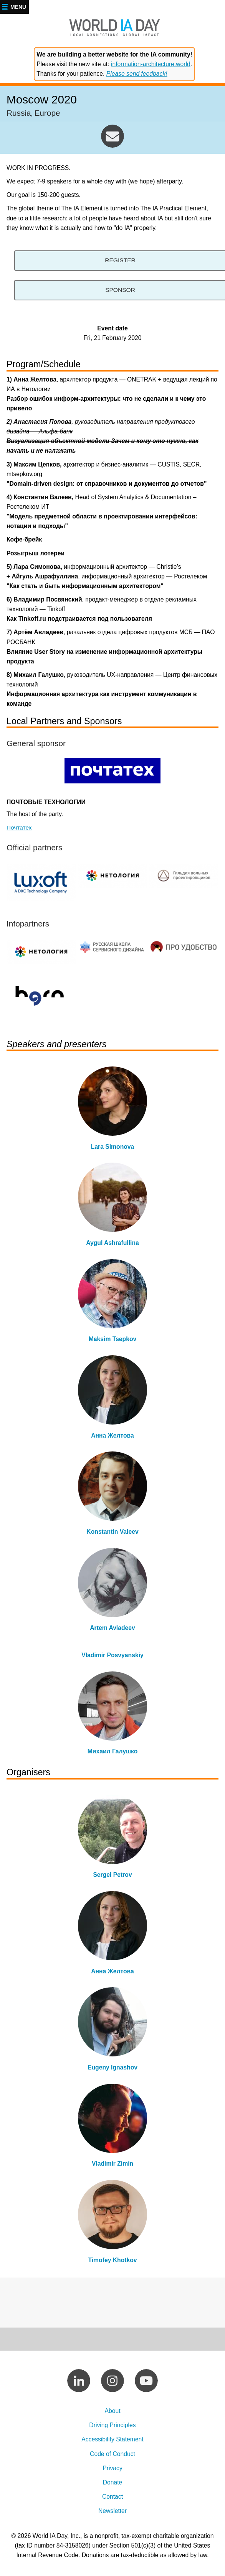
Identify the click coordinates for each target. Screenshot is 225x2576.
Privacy (112, 2469)
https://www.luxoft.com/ (41, 882)
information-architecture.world (150, 64)
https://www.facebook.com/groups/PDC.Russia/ (112, 947)
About (112, 2412)
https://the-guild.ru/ (183, 876)
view (112, 1110)
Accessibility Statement (112, 2440)
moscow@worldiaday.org (112, 136)
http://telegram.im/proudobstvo (183, 947)
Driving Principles (112, 2426)
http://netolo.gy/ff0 (112, 876)
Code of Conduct (112, 2454)
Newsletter (112, 2512)
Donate (112, 2483)
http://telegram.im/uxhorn (41, 993)
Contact (112, 2497)
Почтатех (19, 827)
